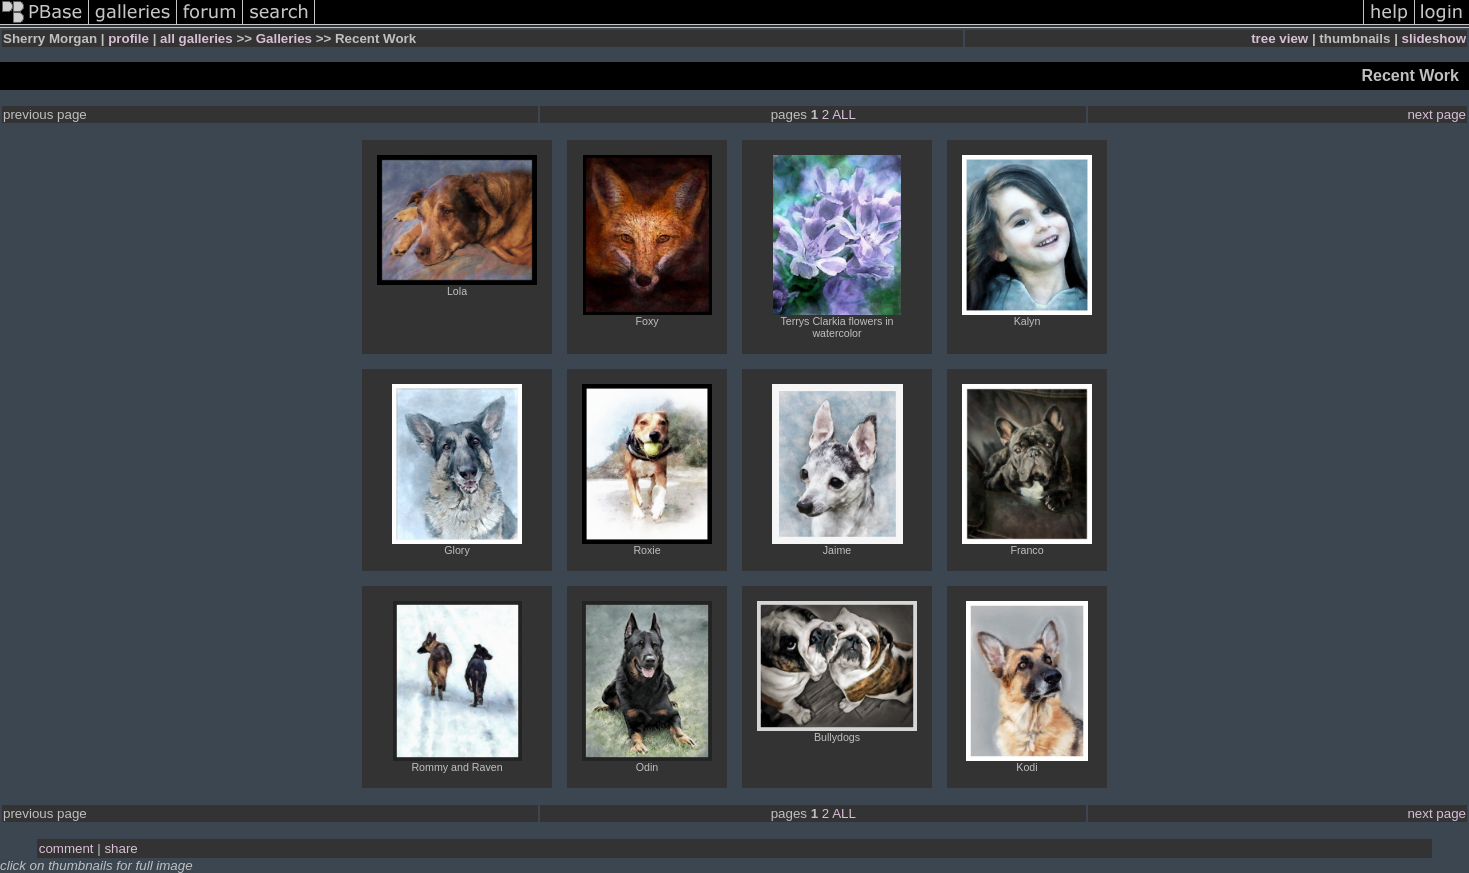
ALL (844, 114)
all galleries (196, 38)
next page (1436, 114)
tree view (1279, 38)
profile (128, 38)
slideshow (1434, 38)
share (120, 848)
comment (66, 848)
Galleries (284, 38)
